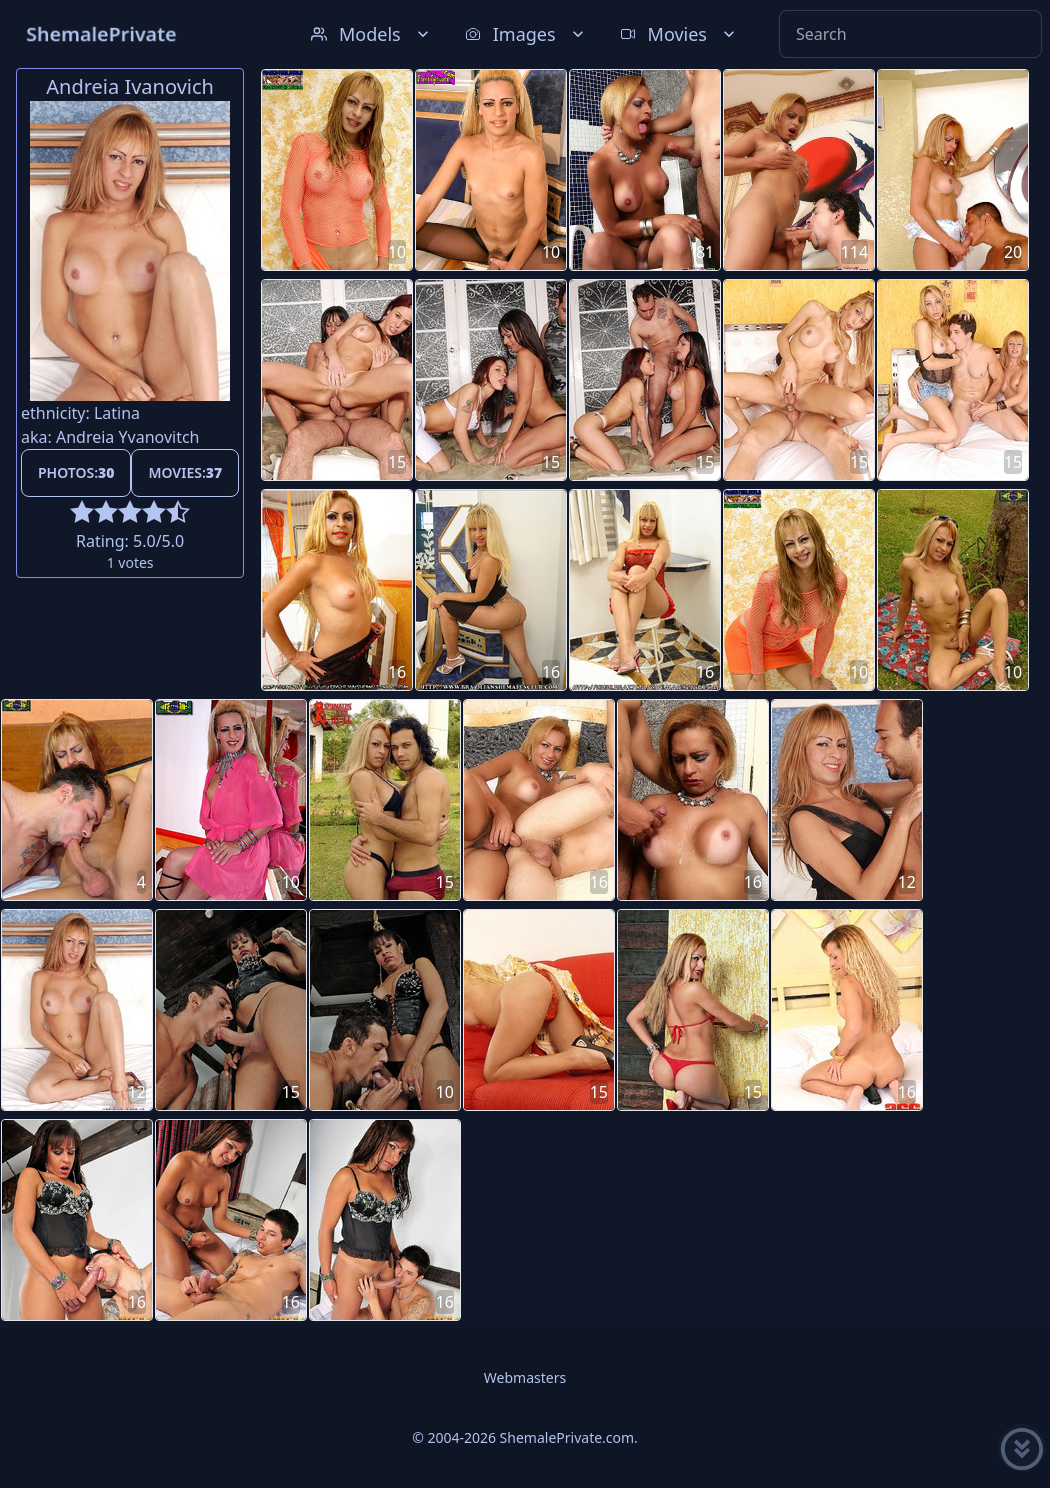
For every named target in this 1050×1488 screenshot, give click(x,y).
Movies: (185, 472)
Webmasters (525, 1377)
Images (526, 34)
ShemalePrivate (101, 33)
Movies (679, 34)
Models (372, 34)
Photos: (76, 472)
